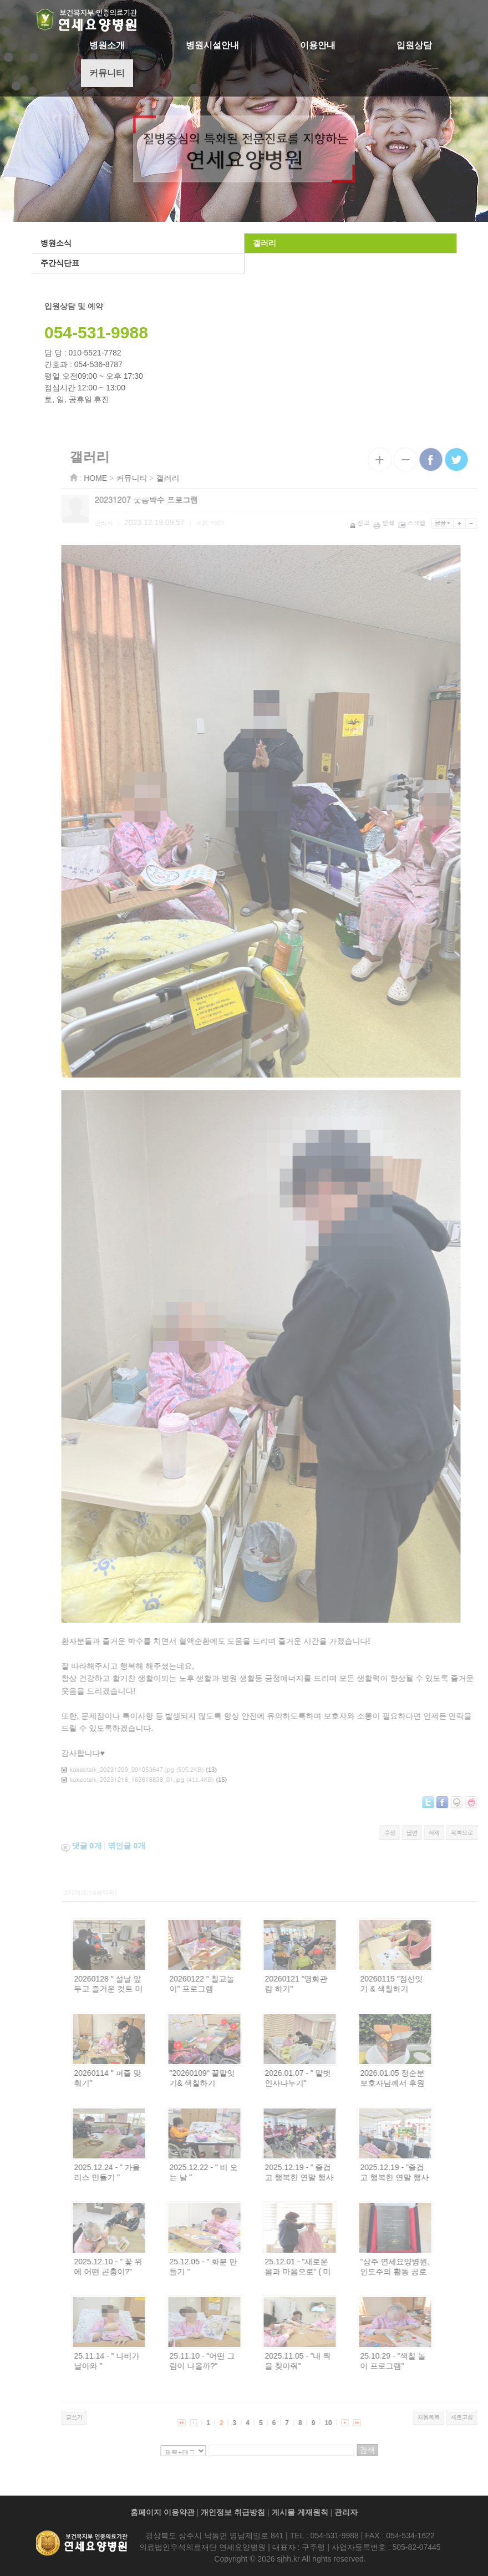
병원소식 (54, 242)
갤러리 (262, 242)
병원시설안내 (212, 45)
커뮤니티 (107, 73)
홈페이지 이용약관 (162, 2512)
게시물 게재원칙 (300, 2512)
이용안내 (318, 45)
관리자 (346, 2512)
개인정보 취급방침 (233, 2512)
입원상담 (414, 45)
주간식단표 (58, 262)
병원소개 (107, 45)
